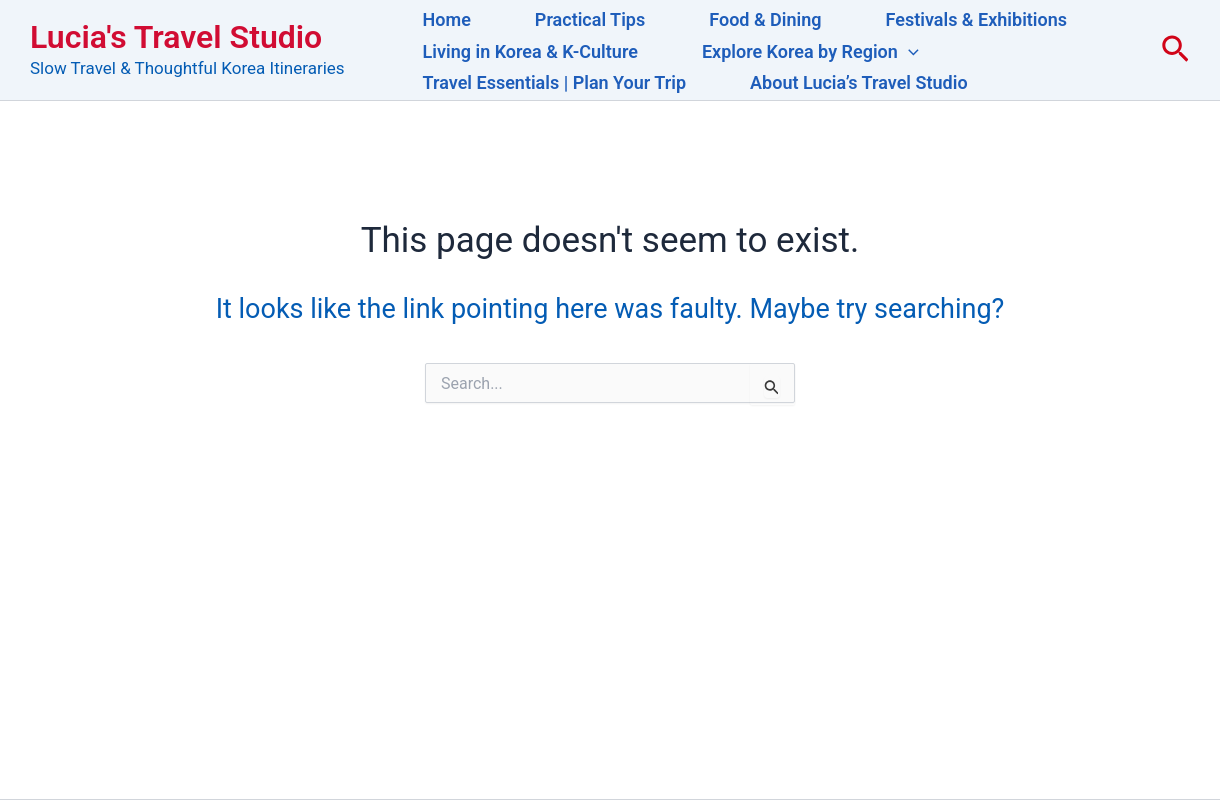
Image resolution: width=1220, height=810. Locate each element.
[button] (908, 51)
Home (447, 19)
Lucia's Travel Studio (176, 37)
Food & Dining (765, 19)
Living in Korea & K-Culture (530, 51)
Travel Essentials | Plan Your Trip (554, 82)
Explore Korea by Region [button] (810, 51)
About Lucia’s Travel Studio (859, 82)
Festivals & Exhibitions (977, 19)
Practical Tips (590, 19)
